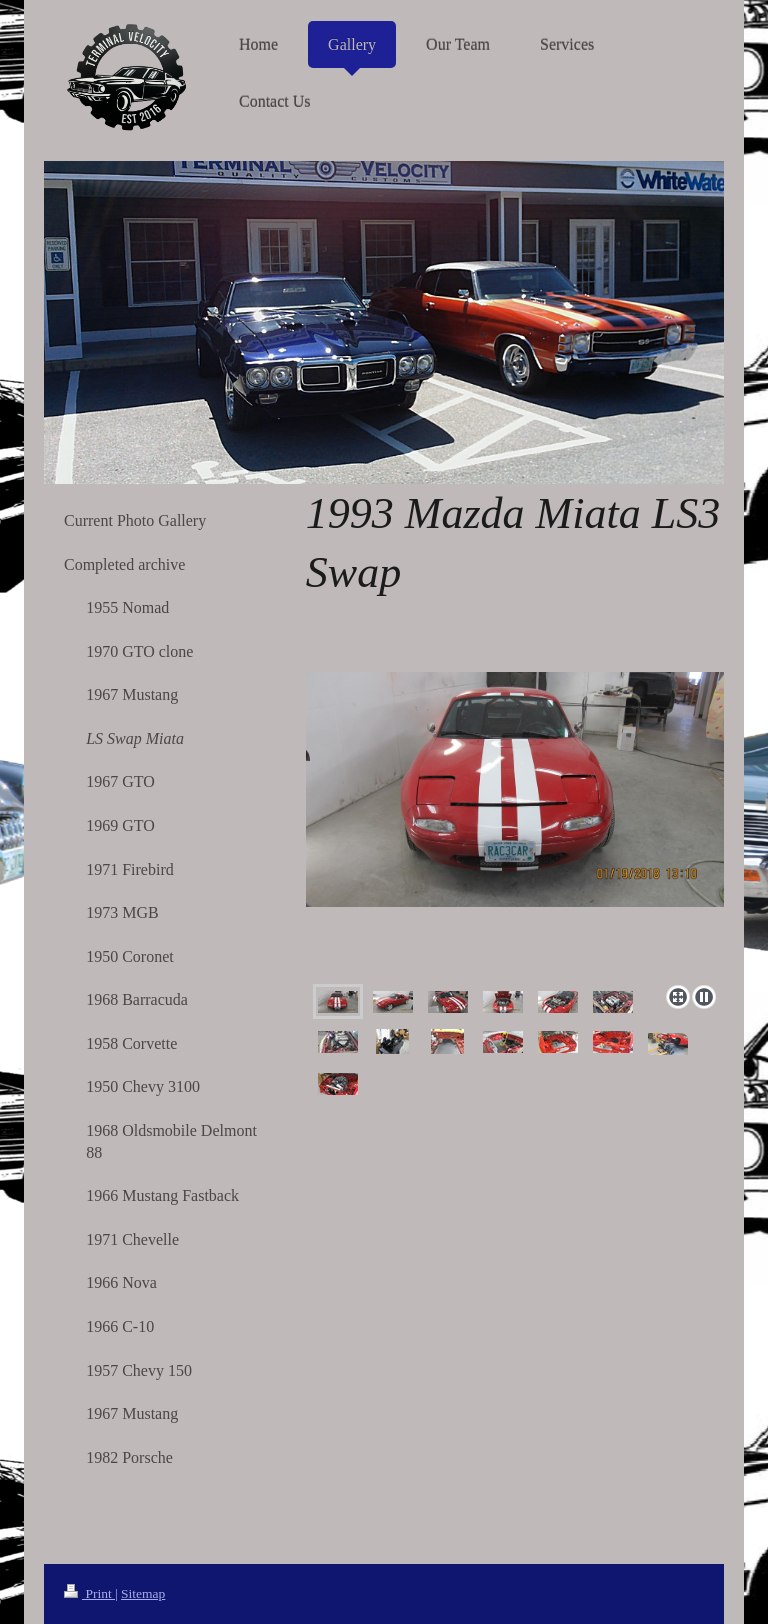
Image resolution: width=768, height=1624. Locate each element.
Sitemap (143, 1593)
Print (89, 1593)
